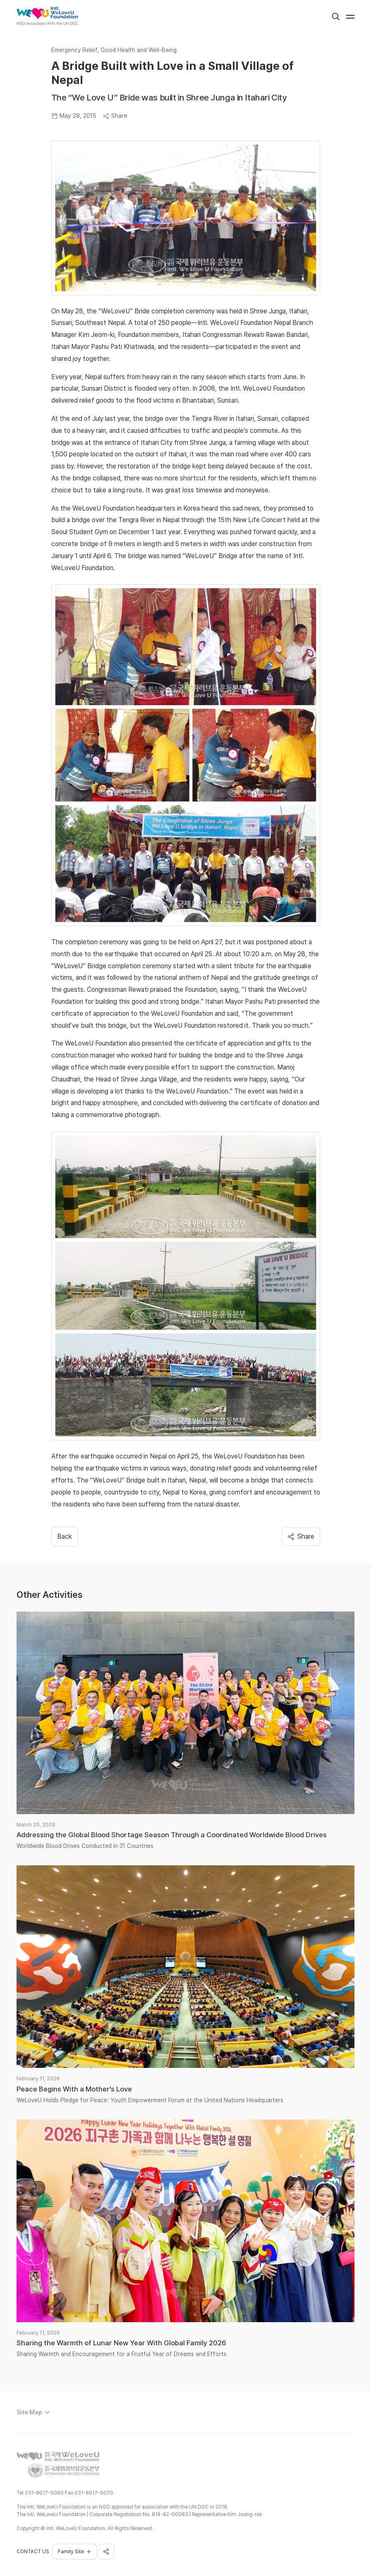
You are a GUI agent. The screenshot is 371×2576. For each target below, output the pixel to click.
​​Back (64, 1536)
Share (115, 115)
